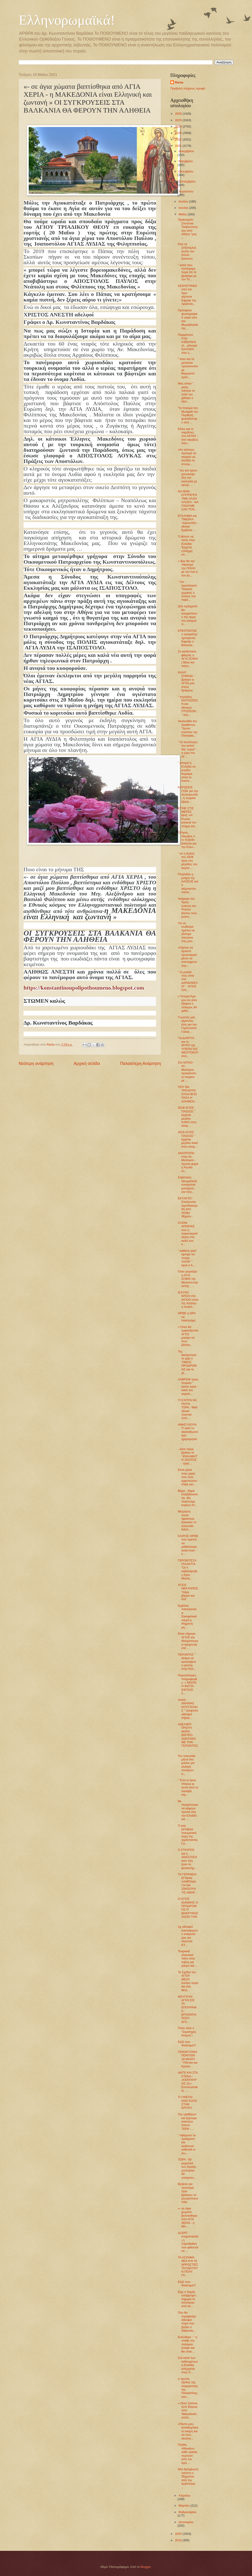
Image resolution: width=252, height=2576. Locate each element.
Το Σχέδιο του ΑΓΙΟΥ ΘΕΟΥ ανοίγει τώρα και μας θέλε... (188, 1981)
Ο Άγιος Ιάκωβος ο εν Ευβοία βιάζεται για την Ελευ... (187, 840)
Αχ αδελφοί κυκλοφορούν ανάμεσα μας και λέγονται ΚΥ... (188, 1935)
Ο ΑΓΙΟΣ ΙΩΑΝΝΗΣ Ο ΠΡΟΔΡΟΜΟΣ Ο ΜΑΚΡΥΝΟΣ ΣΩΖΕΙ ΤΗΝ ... (188, 1909)
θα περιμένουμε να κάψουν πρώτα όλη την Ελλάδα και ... (188, 1810)
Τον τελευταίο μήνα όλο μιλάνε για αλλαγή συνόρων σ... (187, 1765)
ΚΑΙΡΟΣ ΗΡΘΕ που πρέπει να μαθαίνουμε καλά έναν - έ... (188, 1545)
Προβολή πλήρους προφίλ (187, 88)
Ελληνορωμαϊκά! (67, 20)
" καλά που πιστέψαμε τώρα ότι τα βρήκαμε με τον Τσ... (187, 272)
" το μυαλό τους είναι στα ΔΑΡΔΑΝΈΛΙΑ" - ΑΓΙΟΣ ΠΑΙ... (188, 981)
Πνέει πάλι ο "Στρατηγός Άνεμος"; (187, 2031)
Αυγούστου (185, 191)
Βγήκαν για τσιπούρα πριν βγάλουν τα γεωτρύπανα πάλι (188, 2193)
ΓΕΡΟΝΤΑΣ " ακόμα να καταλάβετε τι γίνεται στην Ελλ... (187, 1662)
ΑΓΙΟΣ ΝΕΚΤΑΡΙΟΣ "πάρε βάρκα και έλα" (188, 1592)
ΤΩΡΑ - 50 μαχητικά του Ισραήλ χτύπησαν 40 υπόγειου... (187, 2168)
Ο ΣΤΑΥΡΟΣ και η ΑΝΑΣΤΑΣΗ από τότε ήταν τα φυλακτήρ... (187, 1858)
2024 (178, 126)
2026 (178, 113)
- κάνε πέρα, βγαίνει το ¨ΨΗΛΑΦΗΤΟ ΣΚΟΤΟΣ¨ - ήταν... (188, 1456)
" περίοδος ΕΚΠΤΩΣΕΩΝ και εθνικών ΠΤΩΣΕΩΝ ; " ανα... (188, 706)
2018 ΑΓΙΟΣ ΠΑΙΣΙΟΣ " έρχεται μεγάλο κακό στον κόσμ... (188, 1139)
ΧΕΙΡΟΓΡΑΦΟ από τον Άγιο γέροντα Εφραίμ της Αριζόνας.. (187, 294)
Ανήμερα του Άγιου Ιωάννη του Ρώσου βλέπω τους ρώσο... (187, 907)
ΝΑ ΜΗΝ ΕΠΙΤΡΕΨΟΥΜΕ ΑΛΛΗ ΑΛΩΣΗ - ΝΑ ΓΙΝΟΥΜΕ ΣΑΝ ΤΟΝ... (188, 500)
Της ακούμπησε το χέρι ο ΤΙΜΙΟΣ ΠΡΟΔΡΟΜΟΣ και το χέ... (187, 1362)
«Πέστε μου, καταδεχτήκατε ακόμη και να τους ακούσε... (188, 2431)
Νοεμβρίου (185, 161)
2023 (178, 133)
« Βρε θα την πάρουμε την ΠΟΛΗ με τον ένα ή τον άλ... (187, 568)
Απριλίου (184, 2495)
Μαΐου (183, 214)
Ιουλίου (183, 201)
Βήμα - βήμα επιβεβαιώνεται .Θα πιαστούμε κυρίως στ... (188, 1498)
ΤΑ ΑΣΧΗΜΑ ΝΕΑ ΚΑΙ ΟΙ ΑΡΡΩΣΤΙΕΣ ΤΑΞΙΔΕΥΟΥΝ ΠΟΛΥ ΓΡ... (188, 2266)
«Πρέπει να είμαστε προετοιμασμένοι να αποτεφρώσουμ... (187, 956)
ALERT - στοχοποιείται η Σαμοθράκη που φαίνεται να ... (188, 2242)
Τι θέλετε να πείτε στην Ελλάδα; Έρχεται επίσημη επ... (186, 545)
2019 (178, 2540)
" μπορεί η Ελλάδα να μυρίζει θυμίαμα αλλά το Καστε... (187, 771)
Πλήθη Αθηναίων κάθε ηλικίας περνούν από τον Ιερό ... (188, 2453)
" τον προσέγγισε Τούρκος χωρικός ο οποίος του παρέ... (187, 590)
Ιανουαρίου (185, 2522)
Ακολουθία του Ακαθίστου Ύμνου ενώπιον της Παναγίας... (187, 728)
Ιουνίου (183, 207)
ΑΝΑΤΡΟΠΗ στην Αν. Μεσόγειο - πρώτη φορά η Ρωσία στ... (188, 1162)
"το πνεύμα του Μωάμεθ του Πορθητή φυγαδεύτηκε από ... (188, 415)
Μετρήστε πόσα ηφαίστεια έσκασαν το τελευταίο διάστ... (187, 1520)
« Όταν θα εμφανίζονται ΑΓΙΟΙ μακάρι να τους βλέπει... (188, 1336)
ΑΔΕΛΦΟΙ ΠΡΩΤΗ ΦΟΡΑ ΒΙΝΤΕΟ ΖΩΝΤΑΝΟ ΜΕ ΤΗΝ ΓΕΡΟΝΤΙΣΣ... (188, 1736)
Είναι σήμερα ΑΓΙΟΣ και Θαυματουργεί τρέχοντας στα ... (188, 1641)
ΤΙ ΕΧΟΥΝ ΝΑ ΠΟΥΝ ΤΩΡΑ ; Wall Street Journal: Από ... (187, 1409)
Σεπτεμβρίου (187, 181)
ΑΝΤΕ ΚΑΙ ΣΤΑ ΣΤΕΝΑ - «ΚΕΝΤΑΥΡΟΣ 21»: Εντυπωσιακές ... (188, 2081)
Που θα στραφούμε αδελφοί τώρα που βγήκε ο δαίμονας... (187, 2321)
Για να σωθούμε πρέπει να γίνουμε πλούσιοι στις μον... (186, 932)
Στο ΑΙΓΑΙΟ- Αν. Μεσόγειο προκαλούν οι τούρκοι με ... (187, 1071)
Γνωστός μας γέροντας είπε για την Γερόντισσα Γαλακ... (187, 1024)
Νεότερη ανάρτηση (36, 1063)
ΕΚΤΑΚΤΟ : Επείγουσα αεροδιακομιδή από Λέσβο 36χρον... (187, 1207)
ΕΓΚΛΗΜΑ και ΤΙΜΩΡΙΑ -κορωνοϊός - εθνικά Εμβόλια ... (188, 523)
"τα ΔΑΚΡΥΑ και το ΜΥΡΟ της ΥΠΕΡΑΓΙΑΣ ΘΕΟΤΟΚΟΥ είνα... (188, 1047)
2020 (178, 2533)
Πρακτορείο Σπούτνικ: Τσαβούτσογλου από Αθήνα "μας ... (188, 228)
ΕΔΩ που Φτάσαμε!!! (187, 2043)
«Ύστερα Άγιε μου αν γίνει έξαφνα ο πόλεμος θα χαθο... (187, 1003)
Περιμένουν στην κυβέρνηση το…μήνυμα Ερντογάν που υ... (187, 343)
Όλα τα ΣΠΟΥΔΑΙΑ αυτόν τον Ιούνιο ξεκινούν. (187, 251)
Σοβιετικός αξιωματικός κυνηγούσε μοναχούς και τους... (187, 1185)
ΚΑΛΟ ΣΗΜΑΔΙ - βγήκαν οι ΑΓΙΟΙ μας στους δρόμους (186, 681)
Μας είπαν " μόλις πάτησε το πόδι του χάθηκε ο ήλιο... (186, 392)
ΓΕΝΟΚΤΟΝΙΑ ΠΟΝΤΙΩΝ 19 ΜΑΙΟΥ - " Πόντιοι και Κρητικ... (187, 2059)
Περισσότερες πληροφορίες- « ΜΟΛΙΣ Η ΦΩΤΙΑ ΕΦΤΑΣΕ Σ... (187, 1684)
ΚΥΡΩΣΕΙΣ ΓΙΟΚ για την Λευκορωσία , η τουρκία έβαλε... (188, 794)
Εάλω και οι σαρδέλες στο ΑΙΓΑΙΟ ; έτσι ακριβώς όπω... (188, 436)
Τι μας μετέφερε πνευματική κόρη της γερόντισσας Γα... (188, 1834)
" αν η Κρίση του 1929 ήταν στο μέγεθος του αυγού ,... (187, 861)
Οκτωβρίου (185, 171)
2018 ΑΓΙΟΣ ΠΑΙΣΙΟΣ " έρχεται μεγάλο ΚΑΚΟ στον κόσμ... (187, 1116)
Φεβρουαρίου (187, 2512)
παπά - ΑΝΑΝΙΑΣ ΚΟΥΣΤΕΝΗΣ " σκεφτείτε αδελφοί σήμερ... (188, 1708)
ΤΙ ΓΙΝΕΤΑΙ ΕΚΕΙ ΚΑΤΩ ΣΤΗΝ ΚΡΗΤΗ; (187, 2102)
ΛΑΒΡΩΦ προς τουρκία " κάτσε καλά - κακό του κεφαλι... (188, 1387)
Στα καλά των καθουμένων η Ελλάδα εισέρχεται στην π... (188, 2365)
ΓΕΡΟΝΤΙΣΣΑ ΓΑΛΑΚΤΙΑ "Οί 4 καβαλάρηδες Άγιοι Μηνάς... (188, 1569)
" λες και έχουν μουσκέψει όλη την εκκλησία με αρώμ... (187, 478)
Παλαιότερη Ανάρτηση (140, 1063)
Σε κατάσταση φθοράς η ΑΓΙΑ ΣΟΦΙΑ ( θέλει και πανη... (188, 659)
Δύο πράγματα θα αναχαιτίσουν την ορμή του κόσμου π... (187, 615)
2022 (178, 139)
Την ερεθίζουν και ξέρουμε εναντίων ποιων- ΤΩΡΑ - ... (187, 2121)
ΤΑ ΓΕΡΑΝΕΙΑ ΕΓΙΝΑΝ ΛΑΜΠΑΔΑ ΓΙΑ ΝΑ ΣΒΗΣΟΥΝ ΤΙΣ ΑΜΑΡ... (187, 1883)
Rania (179, 82)
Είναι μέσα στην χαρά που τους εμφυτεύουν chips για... (187, 1477)
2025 (178, 120)
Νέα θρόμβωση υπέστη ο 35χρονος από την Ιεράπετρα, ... (188, 2478)
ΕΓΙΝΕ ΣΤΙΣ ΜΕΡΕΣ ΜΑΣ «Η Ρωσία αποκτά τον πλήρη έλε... (187, 817)
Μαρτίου (184, 2505)
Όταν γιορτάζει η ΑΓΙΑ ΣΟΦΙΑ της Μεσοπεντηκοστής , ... (188, 1279)
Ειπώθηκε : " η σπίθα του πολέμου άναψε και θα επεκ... (187, 2344)
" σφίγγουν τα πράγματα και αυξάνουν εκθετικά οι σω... (187, 2144)
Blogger (145, 2567)
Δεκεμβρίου (186, 151)
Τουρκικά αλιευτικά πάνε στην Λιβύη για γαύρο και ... (188, 1958)
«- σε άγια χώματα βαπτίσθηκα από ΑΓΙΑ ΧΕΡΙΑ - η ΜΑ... (187, 2217)
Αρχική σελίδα (87, 1063)
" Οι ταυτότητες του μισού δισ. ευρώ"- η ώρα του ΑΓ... (188, 749)
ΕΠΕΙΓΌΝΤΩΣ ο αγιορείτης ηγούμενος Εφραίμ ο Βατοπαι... (187, 638)
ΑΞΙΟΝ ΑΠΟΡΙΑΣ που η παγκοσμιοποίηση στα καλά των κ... (188, 1233)
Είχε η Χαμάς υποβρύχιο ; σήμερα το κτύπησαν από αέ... (187, 2299)
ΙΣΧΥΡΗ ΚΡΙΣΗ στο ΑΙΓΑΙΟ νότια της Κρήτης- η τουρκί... (188, 1300)
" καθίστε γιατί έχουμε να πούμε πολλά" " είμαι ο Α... (187, 1258)
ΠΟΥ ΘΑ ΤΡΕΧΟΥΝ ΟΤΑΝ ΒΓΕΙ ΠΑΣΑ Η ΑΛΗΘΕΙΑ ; (187, 1094)
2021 (178, 145)
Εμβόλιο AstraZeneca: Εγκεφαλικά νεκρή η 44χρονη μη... (187, 1616)
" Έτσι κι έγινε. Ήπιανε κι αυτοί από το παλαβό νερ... (188, 1787)
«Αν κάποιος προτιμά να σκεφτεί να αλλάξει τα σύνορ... (187, 457)
